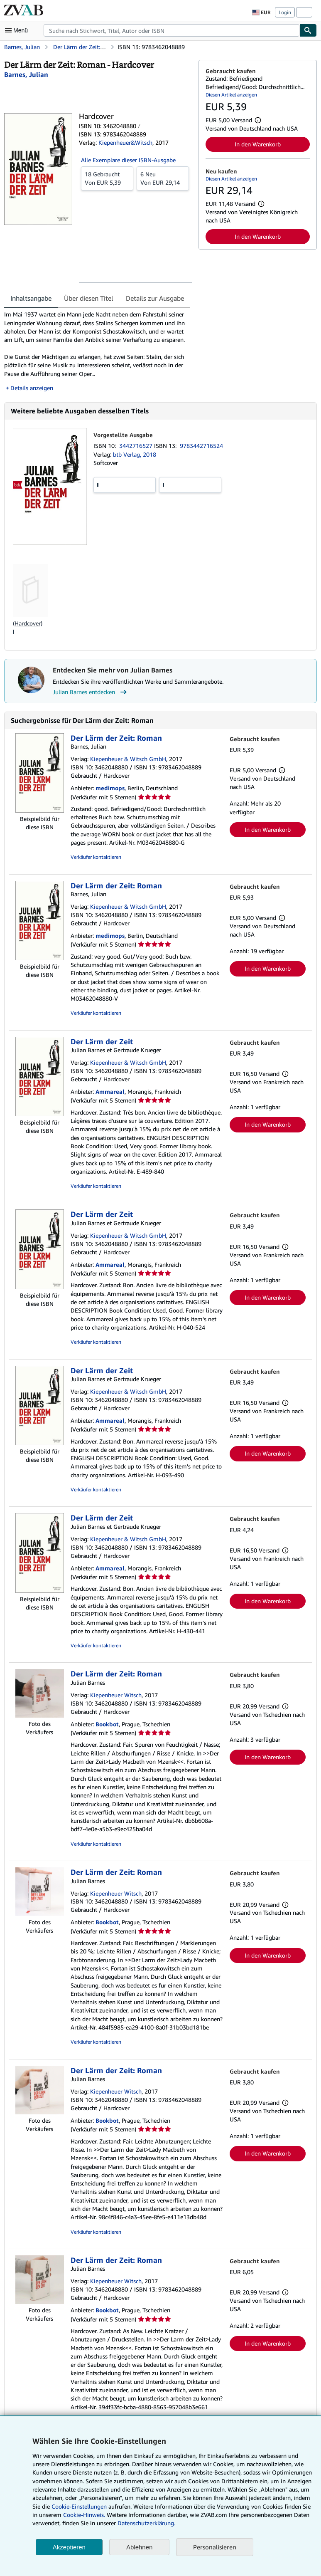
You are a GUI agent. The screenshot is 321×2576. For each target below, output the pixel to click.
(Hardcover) (27, 623)
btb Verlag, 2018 (134, 454)
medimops (110, 787)
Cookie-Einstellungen (79, 2506)
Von (107, 178)
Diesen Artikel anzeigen (231, 94)
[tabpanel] (98, 351)
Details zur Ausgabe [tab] (155, 298)
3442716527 (136, 445)
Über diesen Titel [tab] (88, 298)
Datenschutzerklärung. (146, 2523)
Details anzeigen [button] (31, 387)
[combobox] (171, 30)
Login (285, 12)
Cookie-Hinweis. (84, 2514)
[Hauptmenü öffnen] (18, 30)
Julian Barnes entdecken (91, 692)
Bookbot (107, 1724)
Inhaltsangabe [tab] (30, 298)
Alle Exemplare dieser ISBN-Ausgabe (128, 159)
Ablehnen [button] (139, 2547)
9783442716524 (201, 445)
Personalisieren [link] (214, 2547)
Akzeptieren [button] (69, 2547)
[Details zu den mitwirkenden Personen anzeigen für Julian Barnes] (26, 74)
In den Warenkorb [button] (258, 144)
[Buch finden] (308, 30)
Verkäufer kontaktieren (96, 857)
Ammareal (110, 1091)
